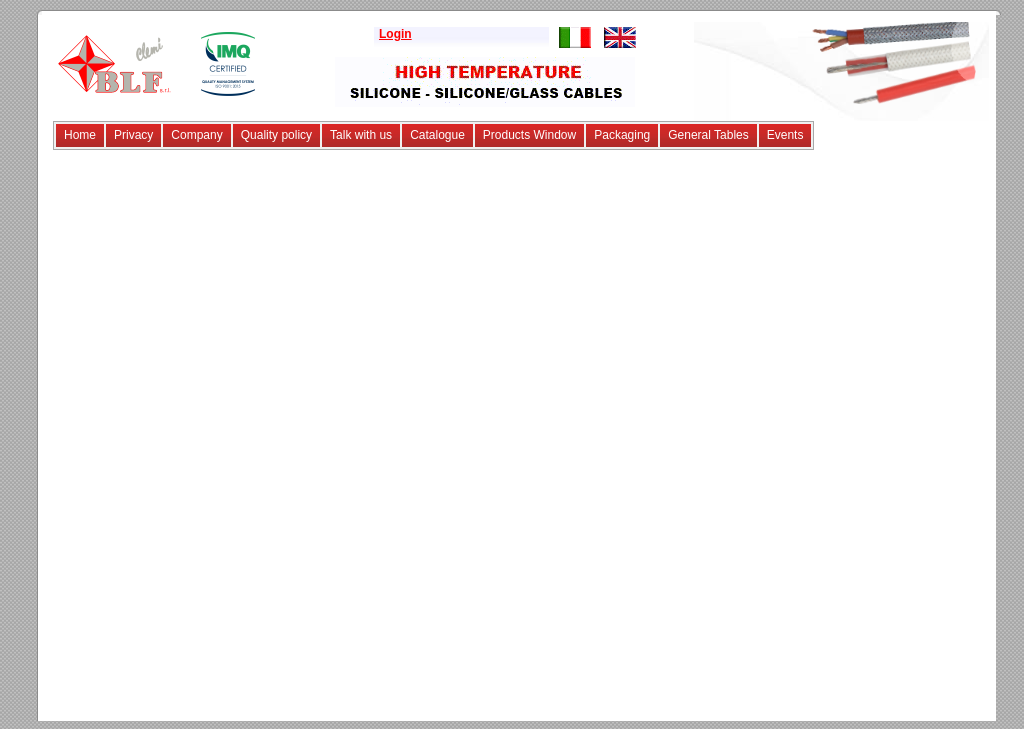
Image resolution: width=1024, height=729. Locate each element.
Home (80, 135)
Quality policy (276, 135)
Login (395, 34)
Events (785, 135)
